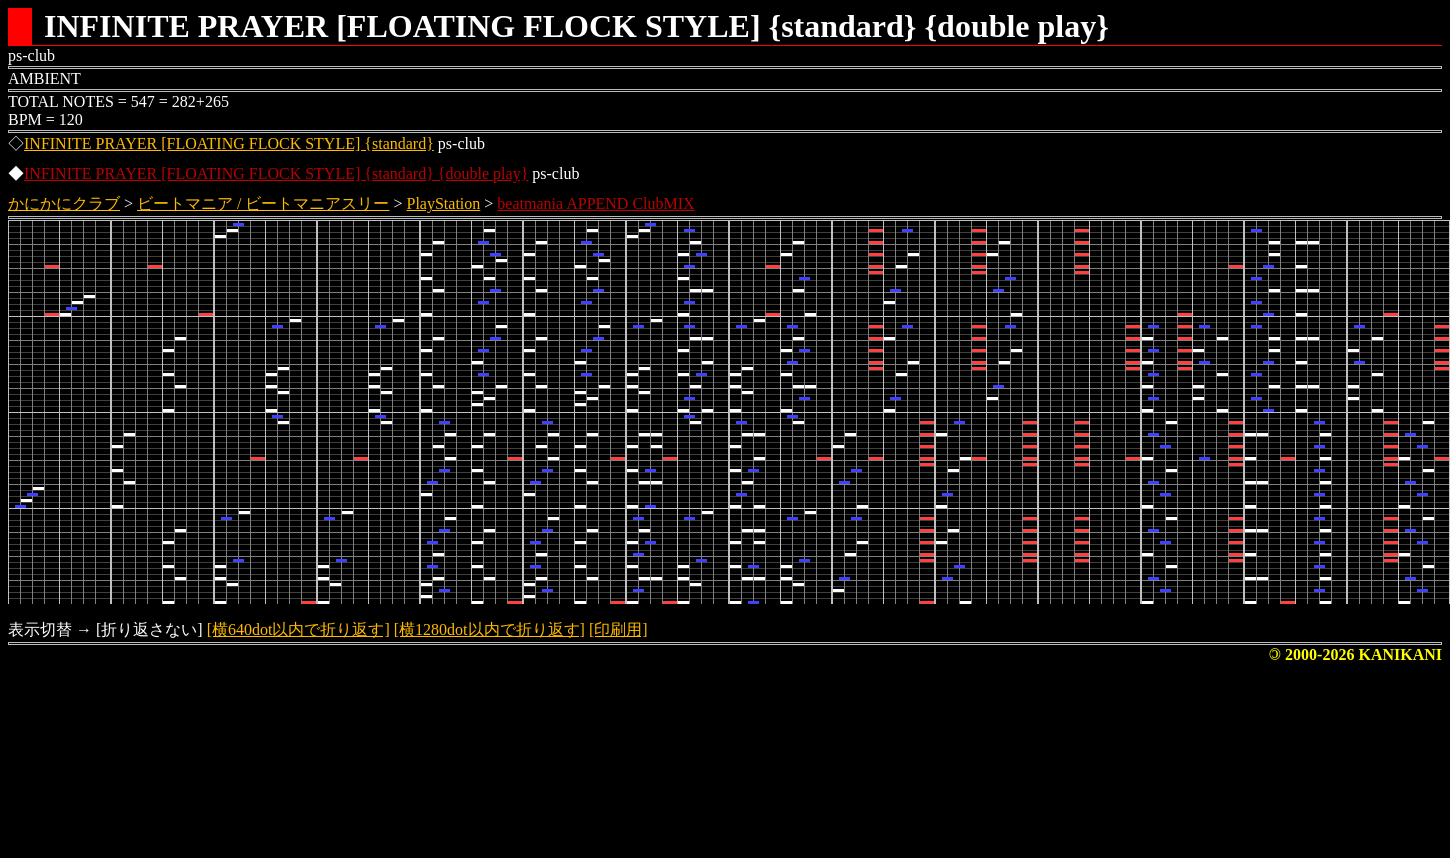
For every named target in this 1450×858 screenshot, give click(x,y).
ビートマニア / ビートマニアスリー (263, 203)
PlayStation (444, 203)
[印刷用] (618, 629)
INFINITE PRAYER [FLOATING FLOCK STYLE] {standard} (229, 143)
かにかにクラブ (64, 203)
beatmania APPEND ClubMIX (595, 203)
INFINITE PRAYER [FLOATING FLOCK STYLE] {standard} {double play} (276, 173)
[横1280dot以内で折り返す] (489, 629)
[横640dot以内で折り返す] (298, 629)
